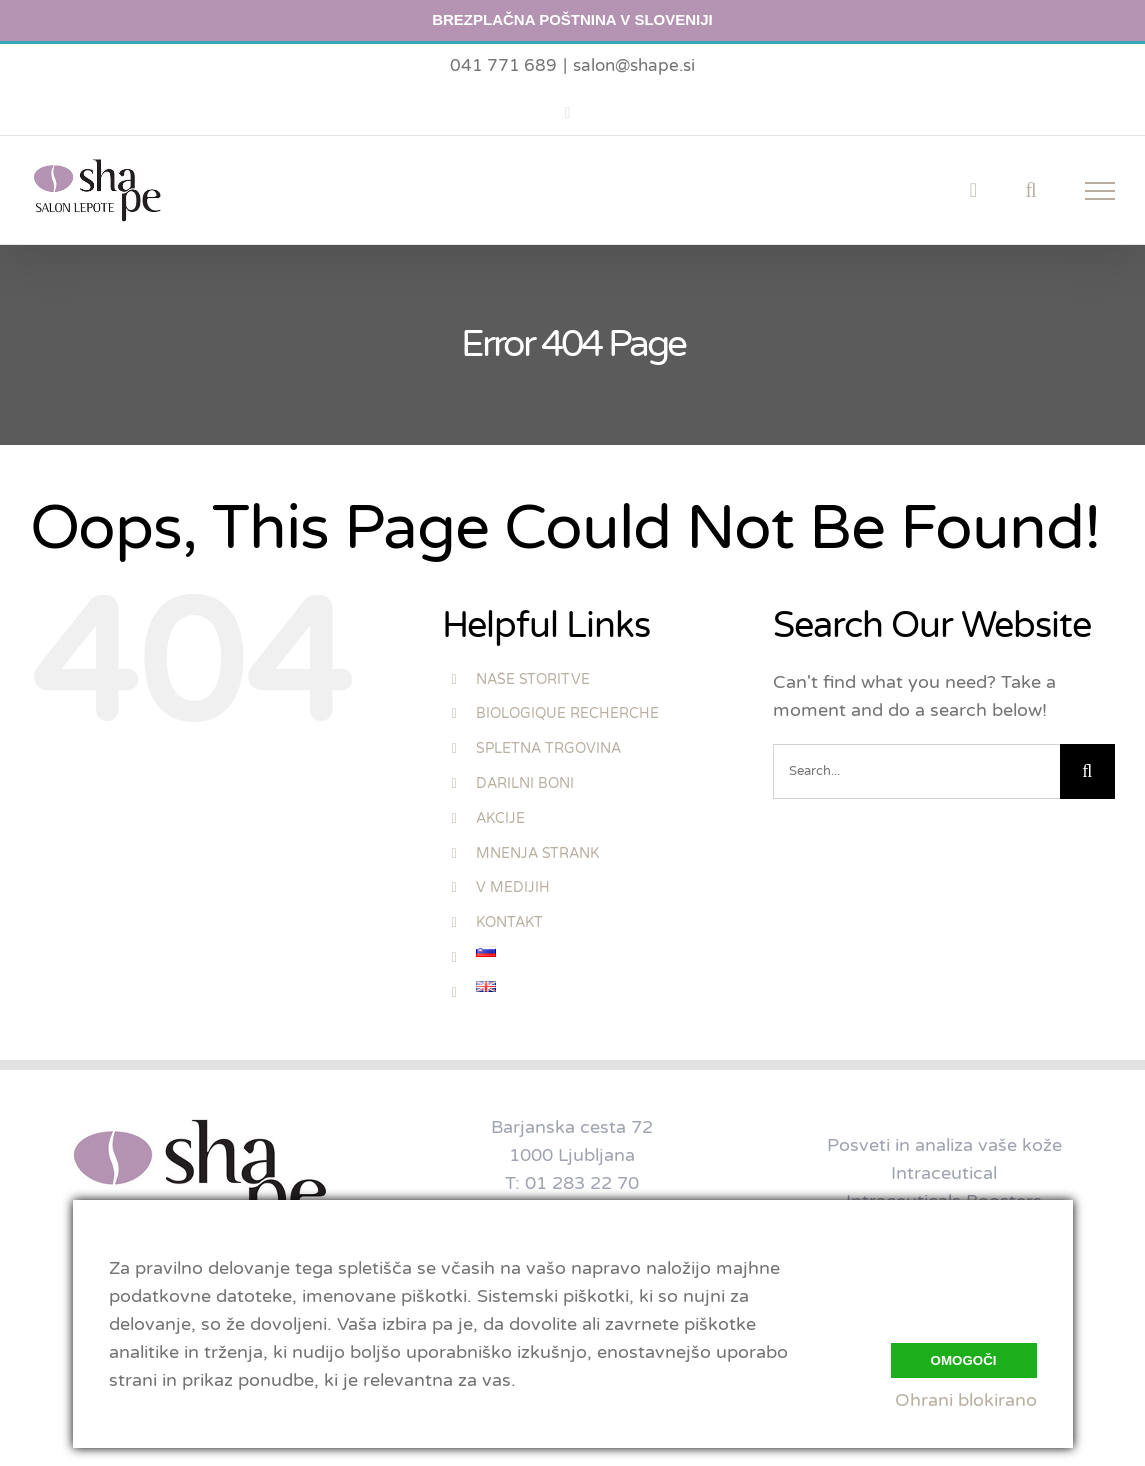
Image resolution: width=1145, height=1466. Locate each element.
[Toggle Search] (1030, 190)
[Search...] (916, 771)
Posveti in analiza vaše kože (944, 1145)
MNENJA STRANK (537, 853)
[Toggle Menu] (1100, 191)
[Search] (1087, 771)
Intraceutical (944, 1173)
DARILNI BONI (525, 783)
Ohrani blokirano (966, 1400)
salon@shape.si (634, 65)
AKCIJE (500, 818)
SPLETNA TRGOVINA (548, 748)
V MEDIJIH (513, 887)
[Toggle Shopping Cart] (973, 190)
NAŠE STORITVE (533, 679)
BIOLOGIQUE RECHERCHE (567, 713)
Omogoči (964, 1357)
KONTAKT (509, 922)
